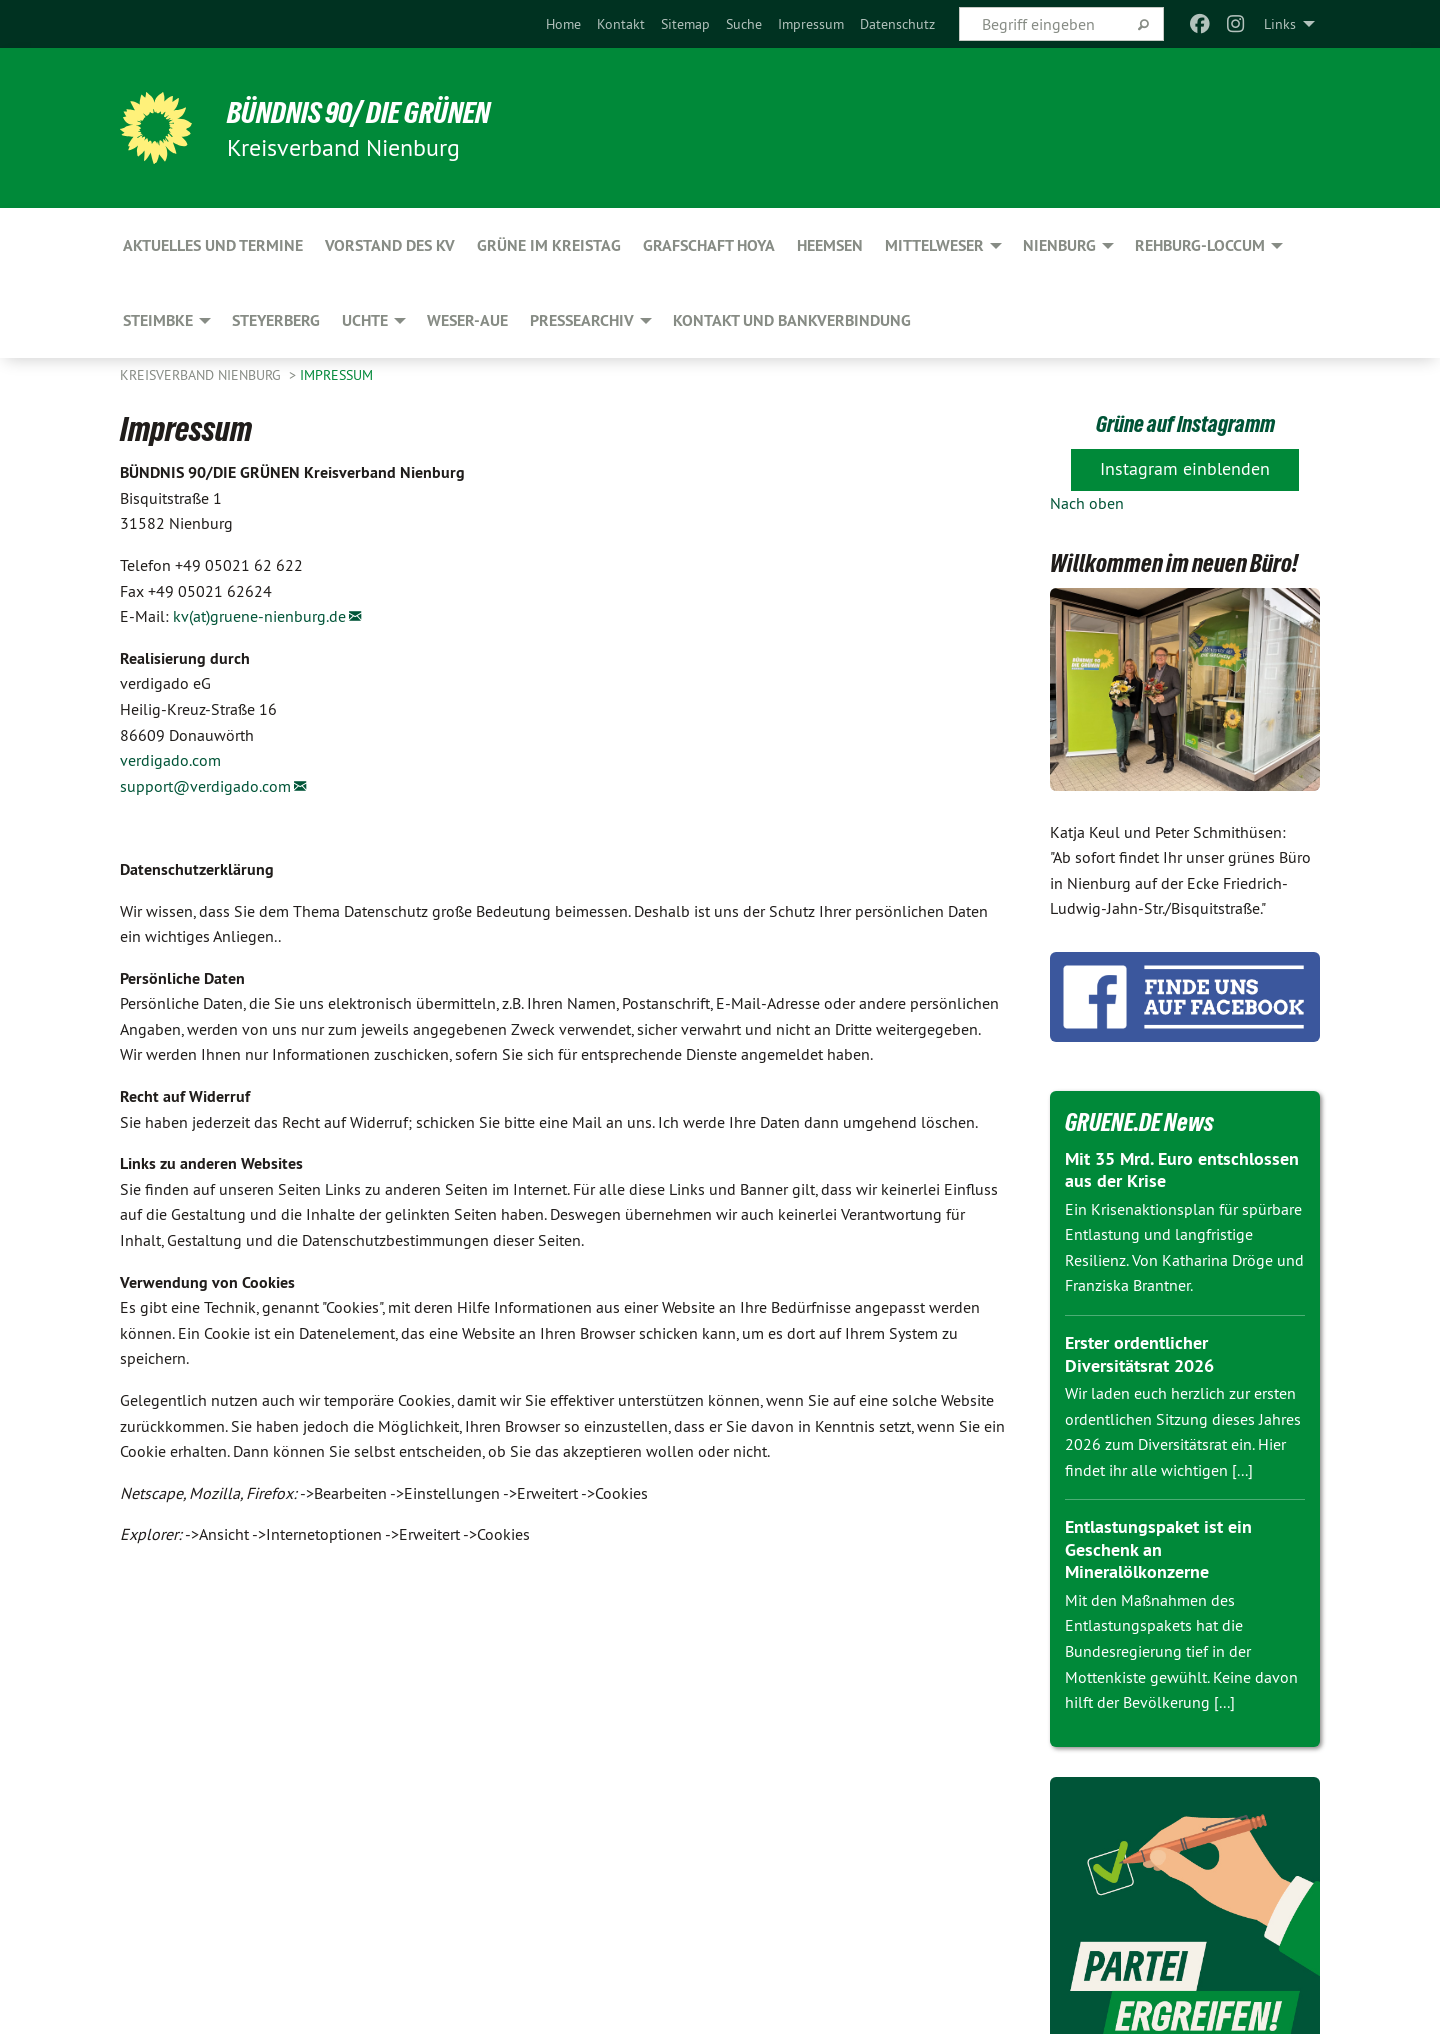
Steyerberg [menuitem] (276, 320)
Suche (744, 24)
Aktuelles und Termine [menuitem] (213, 245)
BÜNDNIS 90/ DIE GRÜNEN (368, 112)
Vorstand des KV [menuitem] (390, 245)
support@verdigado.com (205, 786)
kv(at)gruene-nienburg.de (259, 616)
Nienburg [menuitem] (1059, 245)
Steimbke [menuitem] (158, 320)
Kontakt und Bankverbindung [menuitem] (792, 320)
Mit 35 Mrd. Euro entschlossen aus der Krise (1182, 1170)
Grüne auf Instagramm (1185, 423)
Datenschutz (897, 24)
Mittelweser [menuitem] (934, 245)
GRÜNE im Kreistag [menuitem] (549, 245)
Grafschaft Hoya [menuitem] (709, 245)
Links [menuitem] (1280, 24)
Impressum (811, 24)
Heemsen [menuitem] (830, 245)
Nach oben (1087, 503)
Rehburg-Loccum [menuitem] (1200, 245)
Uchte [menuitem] (365, 320)
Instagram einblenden (1185, 468)
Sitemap (685, 24)
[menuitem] (563, 24)
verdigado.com (170, 760)
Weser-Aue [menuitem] (467, 320)
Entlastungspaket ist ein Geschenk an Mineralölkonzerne (1158, 1549)
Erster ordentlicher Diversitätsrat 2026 (1139, 1354)
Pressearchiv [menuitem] (582, 320)
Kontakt (621, 24)
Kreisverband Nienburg (202, 375)
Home (563, 24)
